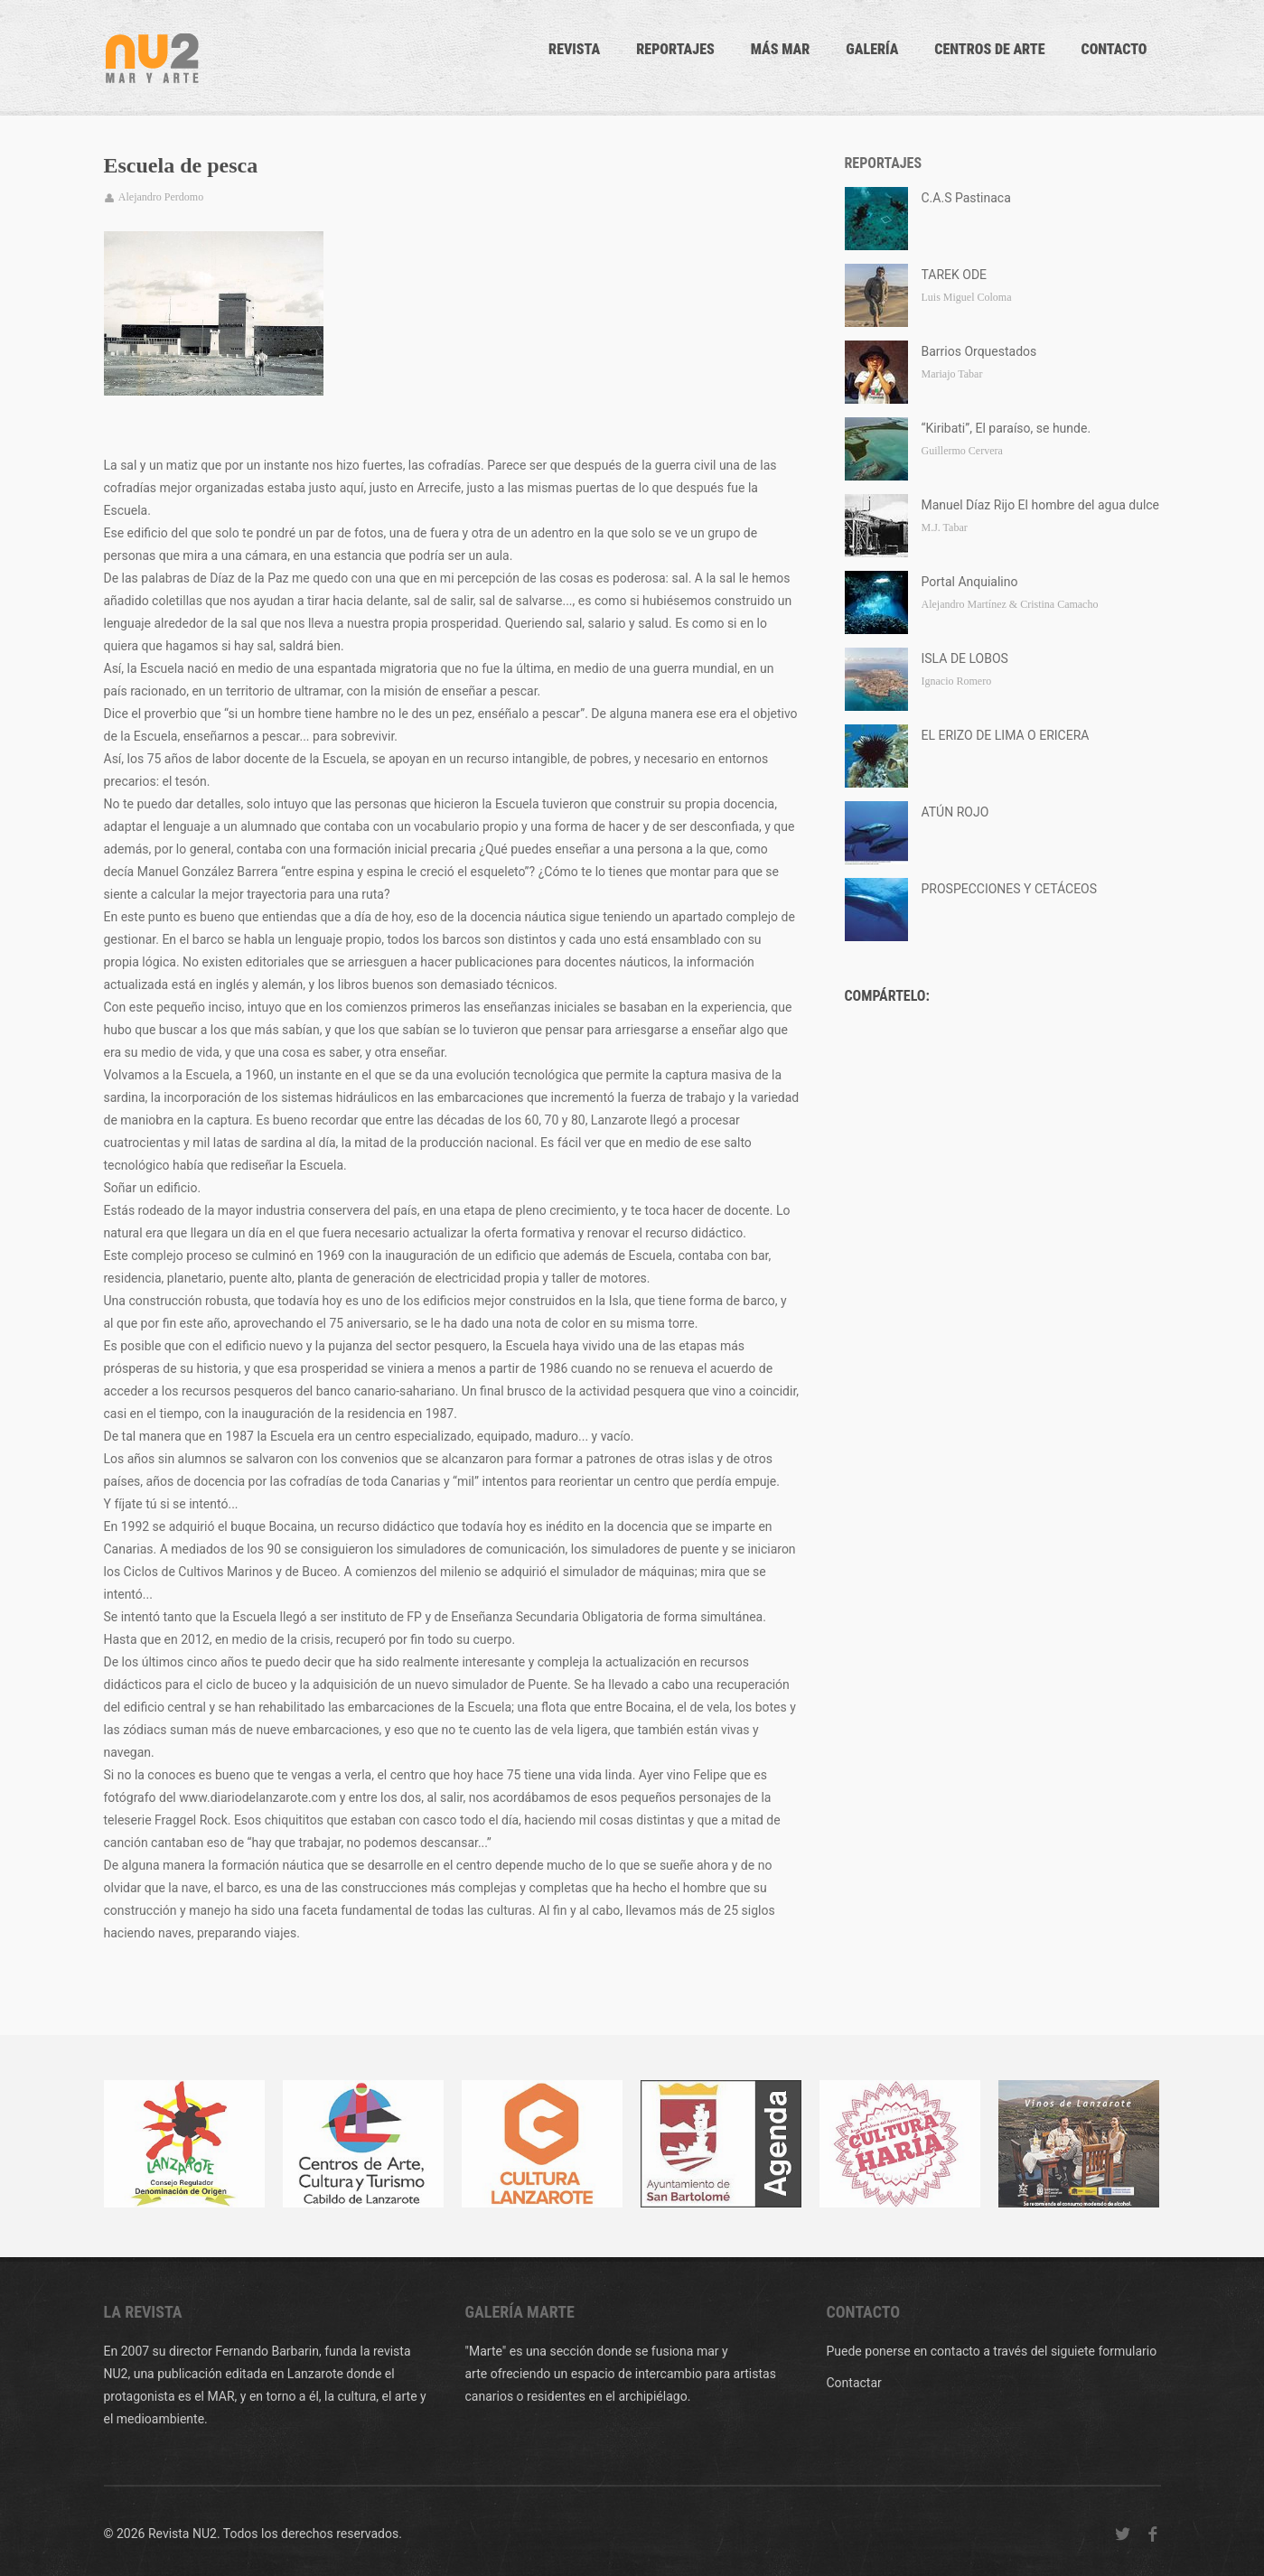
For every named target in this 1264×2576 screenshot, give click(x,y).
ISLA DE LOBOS (965, 658)
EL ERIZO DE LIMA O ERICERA (1006, 735)
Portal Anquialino (970, 581)
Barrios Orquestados (979, 351)
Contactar (854, 2382)
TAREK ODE (955, 274)
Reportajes (675, 49)
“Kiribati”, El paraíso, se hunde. (1006, 428)
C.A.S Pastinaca (966, 198)
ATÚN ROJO (955, 812)
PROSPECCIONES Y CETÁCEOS (1010, 889)
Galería (872, 49)
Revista (574, 49)
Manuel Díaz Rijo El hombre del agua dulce (1041, 505)
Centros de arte (989, 49)
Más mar (780, 49)
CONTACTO (1114, 49)
